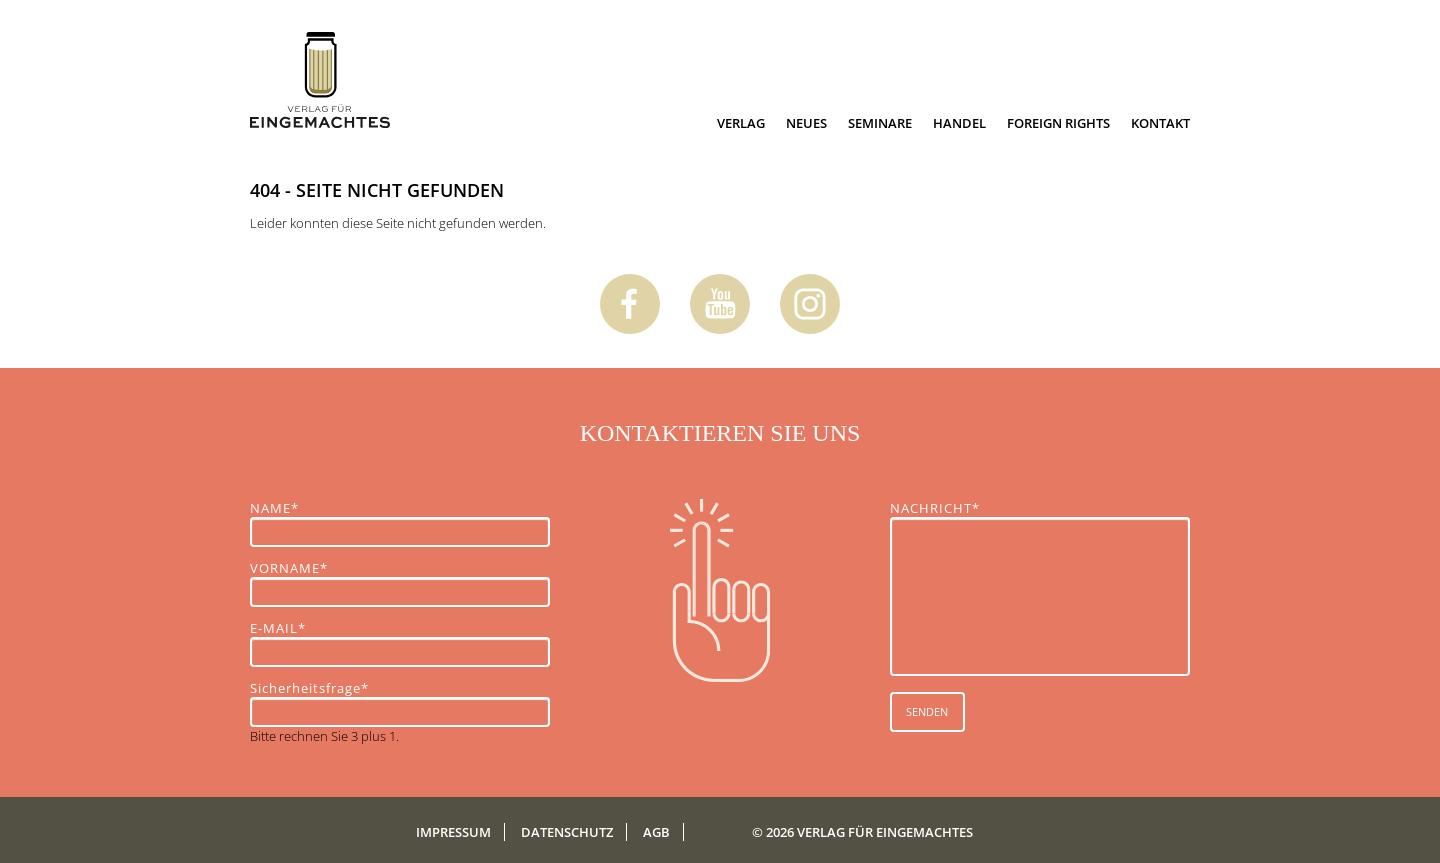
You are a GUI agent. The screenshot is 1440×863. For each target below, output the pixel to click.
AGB (656, 832)
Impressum (453, 832)
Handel (959, 123)
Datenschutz (567, 832)
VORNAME (289, 568)
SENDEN (927, 711)
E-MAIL (284, 628)
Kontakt (1160, 123)
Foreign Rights (1058, 123)
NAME (284, 508)
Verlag (741, 123)
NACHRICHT (935, 508)
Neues (806, 123)
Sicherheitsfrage (309, 688)
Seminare (880, 123)
